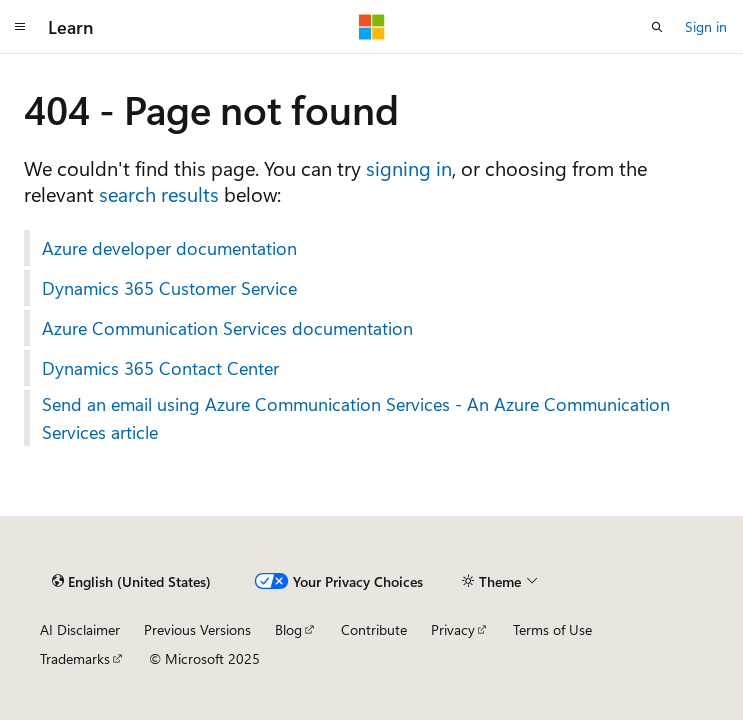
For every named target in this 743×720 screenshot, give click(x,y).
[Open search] (657, 27)
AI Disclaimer (80, 629)
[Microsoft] (372, 27)
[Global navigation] (20, 27)
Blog (288, 629)
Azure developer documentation (169, 248)
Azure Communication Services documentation (227, 328)
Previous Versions (197, 629)
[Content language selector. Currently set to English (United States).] (131, 581)
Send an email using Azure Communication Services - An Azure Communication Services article (356, 418)
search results (159, 193)
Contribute (374, 629)
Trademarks (75, 658)
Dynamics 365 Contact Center (160, 368)
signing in (409, 167)
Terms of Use (552, 629)
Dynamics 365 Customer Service (169, 288)
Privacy (453, 629)
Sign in (706, 26)
